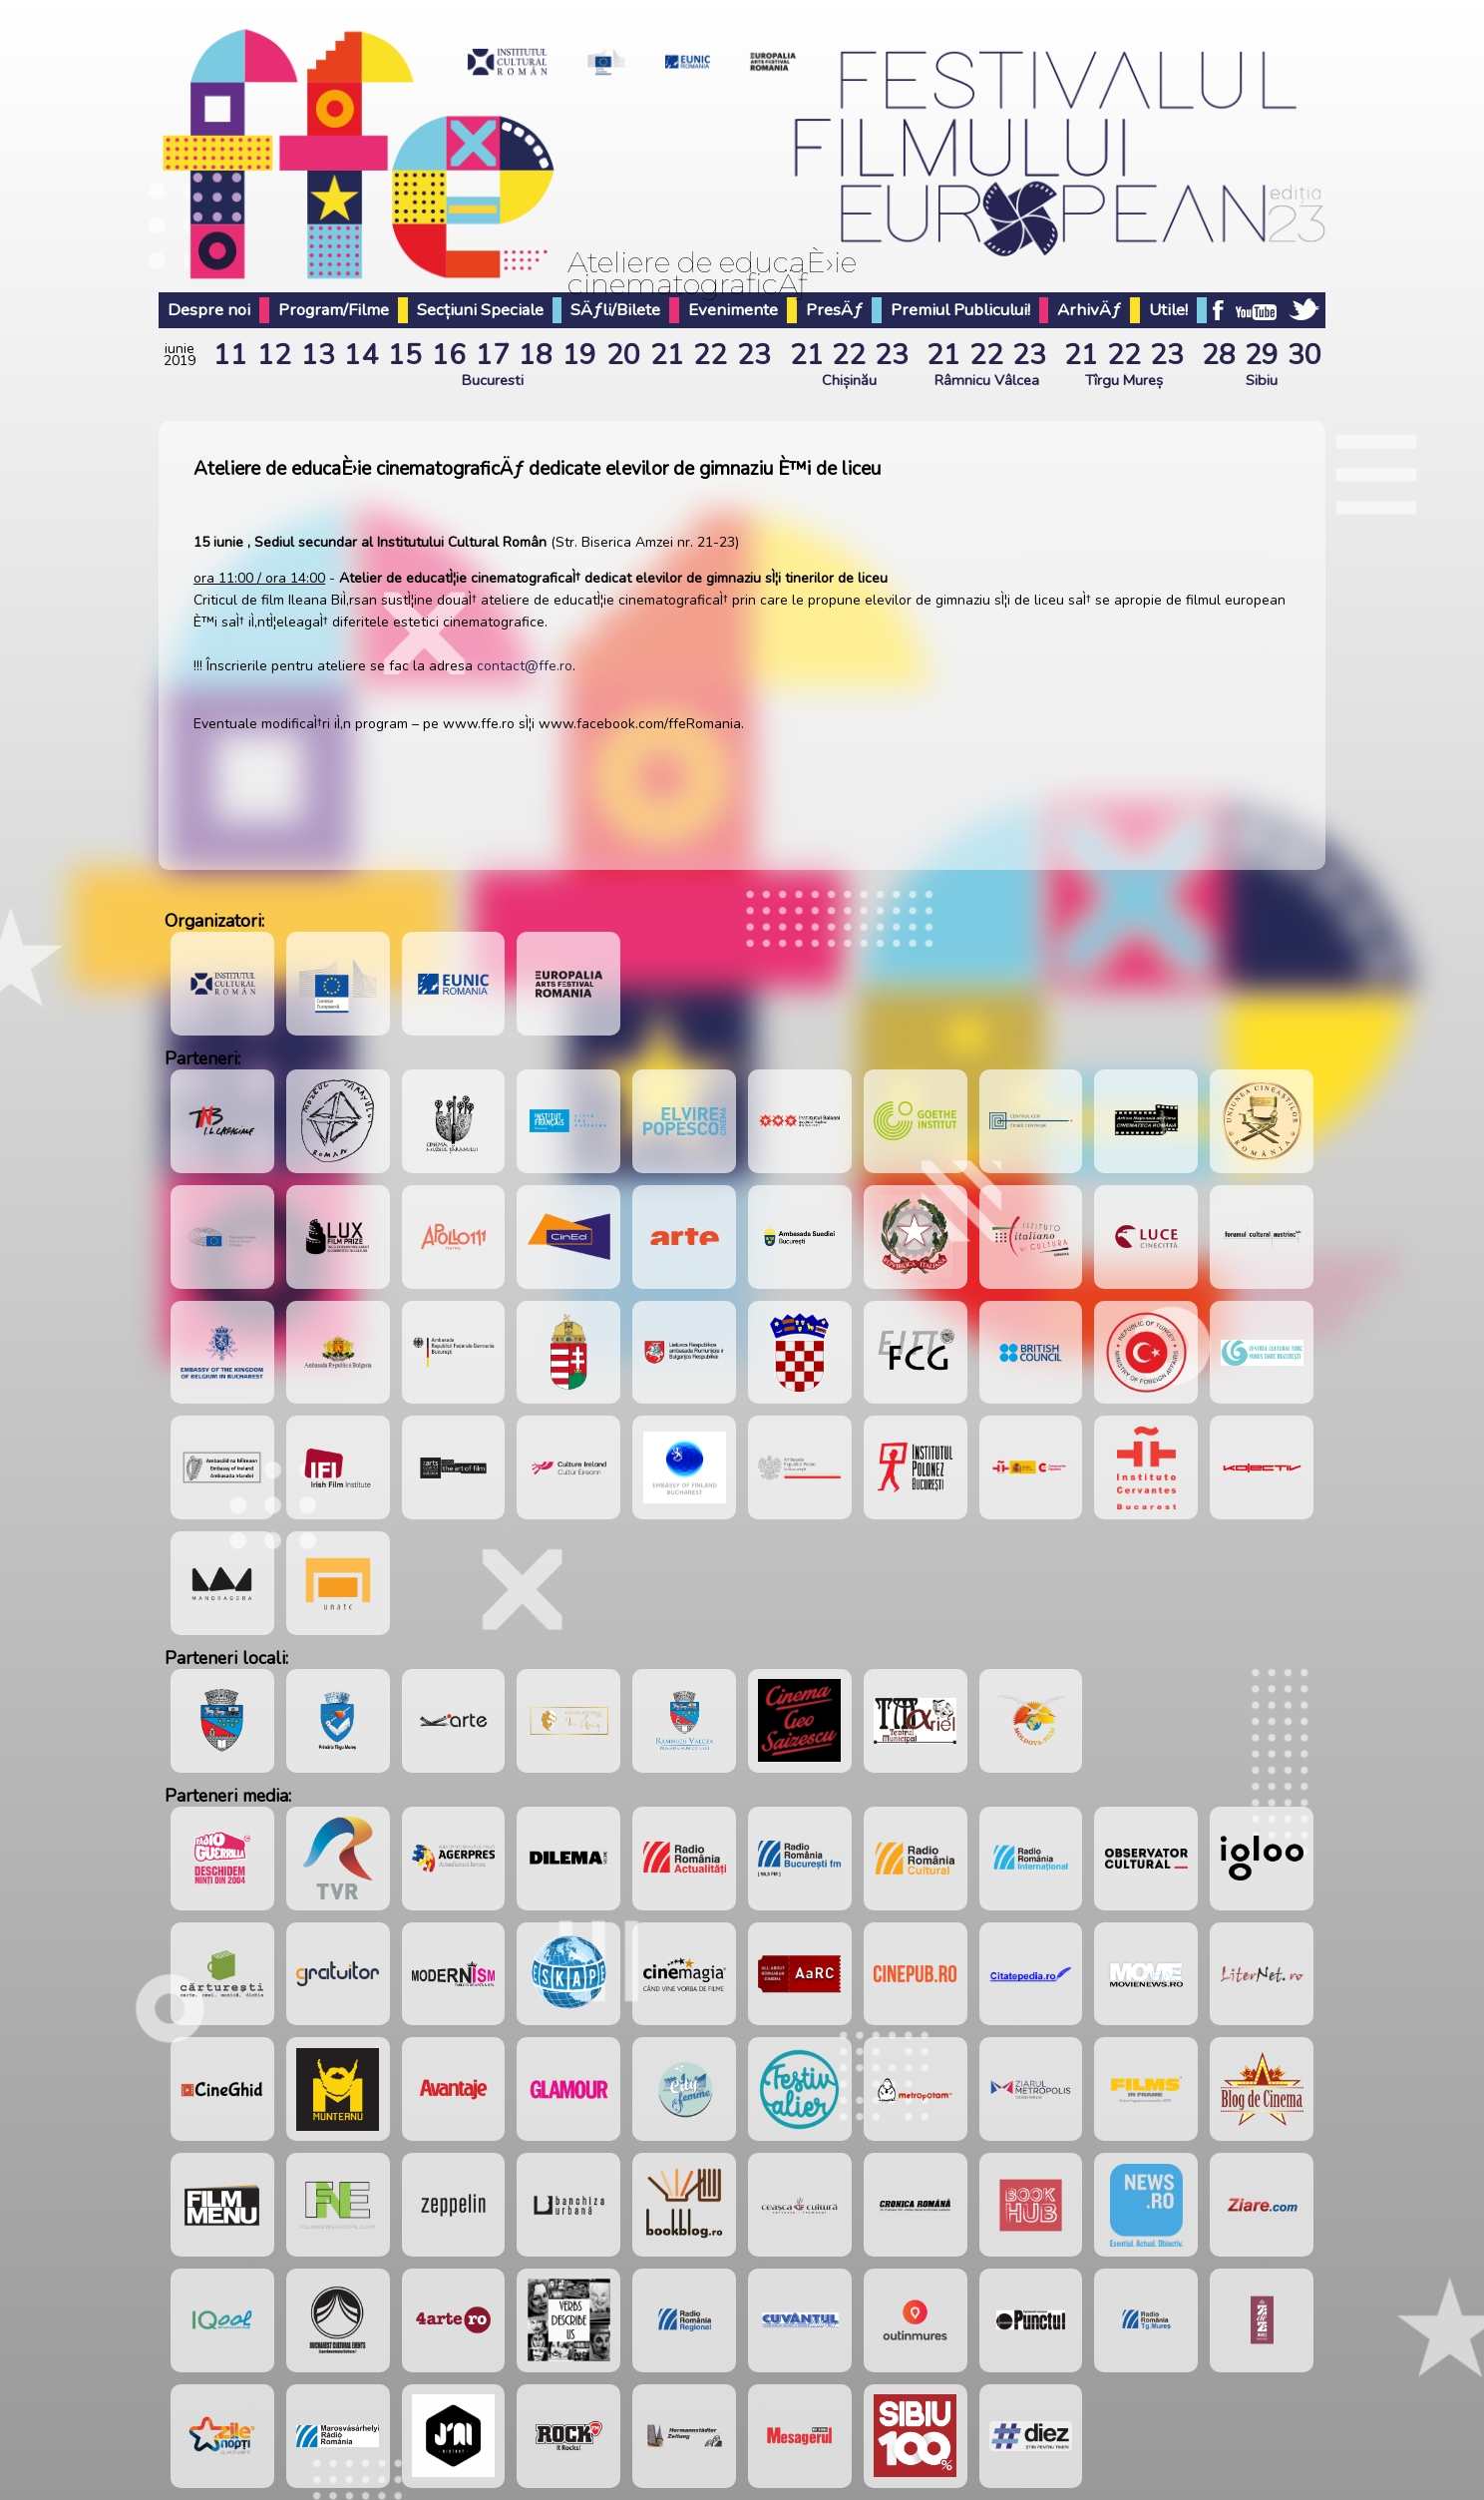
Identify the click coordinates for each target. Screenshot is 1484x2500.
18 (536, 355)
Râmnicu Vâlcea (986, 380)
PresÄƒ (834, 309)
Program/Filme (333, 309)
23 (754, 355)
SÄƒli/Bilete (615, 309)
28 (1219, 355)
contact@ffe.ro (524, 665)
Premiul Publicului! (960, 309)
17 (493, 355)
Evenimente (733, 309)
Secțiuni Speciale (480, 309)
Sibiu (1262, 380)
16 (449, 355)
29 (1262, 355)
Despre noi (209, 309)
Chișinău (849, 380)
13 (318, 355)
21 (667, 355)
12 (274, 355)
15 (405, 355)
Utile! (1168, 309)
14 (361, 355)
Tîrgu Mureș (1124, 380)
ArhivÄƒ (1089, 309)
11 (230, 355)
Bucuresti (493, 380)
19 (579, 355)
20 (623, 355)
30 (1304, 355)
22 (710, 355)
